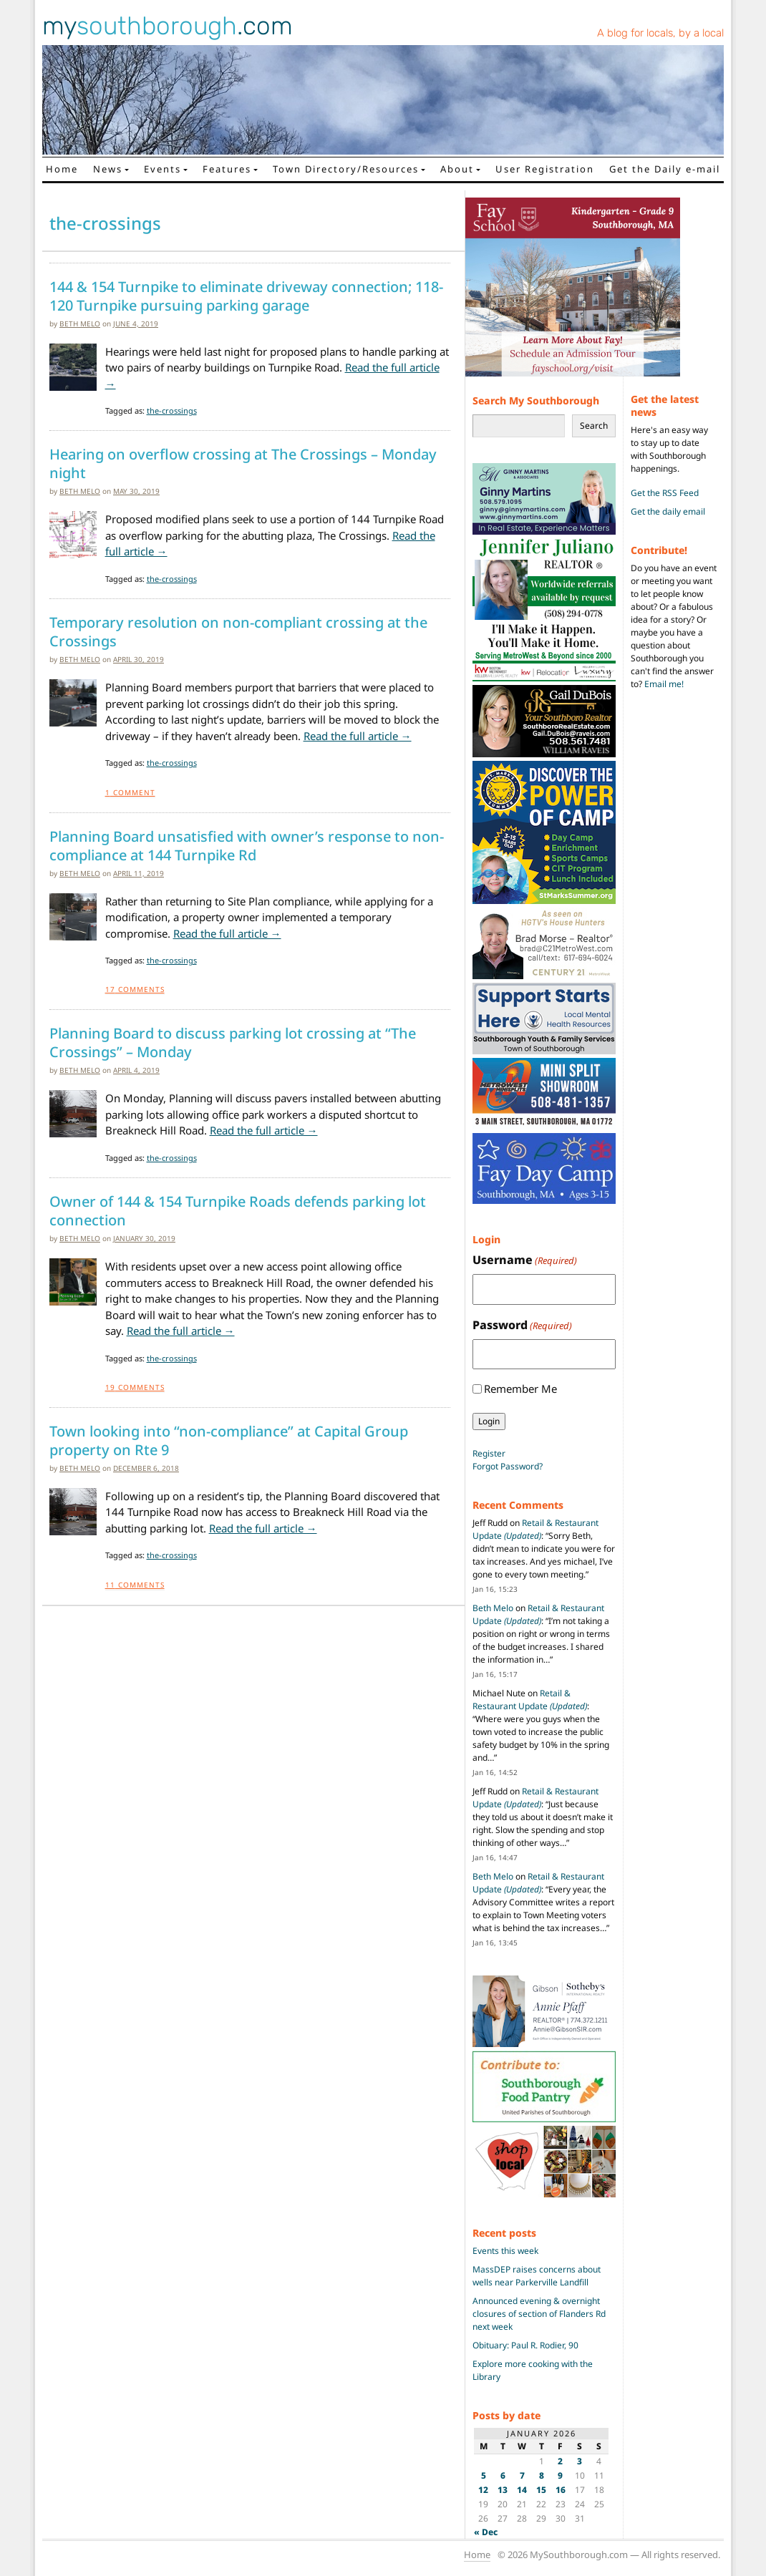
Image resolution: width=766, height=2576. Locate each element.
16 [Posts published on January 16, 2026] (561, 2490)
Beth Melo (79, 324)
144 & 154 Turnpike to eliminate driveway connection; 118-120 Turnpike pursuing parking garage (246, 296)
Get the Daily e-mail (664, 168)
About (457, 168)
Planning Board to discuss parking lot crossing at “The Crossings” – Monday (232, 1042)
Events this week (505, 2251)
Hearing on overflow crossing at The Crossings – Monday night (243, 463)
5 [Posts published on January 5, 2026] (483, 2475)
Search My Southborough (535, 400)
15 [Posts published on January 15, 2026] (541, 2490)
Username (524, 1260)
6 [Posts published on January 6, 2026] (502, 2475)
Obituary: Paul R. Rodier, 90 (525, 2345)
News (107, 168)
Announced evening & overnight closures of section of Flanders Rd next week (539, 2314)
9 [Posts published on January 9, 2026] (560, 2475)
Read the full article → (358, 736)
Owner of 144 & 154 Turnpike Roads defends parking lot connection (237, 1211)
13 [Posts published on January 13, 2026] (503, 2490)
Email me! (664, 684)
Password (522, 1325)
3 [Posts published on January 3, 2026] (579, 2461)
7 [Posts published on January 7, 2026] (522, 2475)
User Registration (544, 168)
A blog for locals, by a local (660, 32)
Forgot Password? (507, 1466)
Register (488, 1453)
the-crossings (172, 410)
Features (227, 168)
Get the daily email (668, 511)
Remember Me (520, 1388)
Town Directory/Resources (346, 168)
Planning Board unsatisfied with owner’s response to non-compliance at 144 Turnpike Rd (246, 846)
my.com (167, 26)
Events (162, 168)
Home (62, 168)
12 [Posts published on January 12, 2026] (483, 2490)
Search (594, 425)
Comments (135, 989)
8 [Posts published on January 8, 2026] (541, 2475)
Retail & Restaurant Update (535, 1529)
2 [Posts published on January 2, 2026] (560, 2461)
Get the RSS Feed (665, 493)
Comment (130, 792)
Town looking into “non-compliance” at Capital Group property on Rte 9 (228, 1440)
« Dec (486, 2532)
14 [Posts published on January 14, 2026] (522, 2490)
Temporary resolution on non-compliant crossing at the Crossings (238, 632)
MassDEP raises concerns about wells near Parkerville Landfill (536, 2275)
